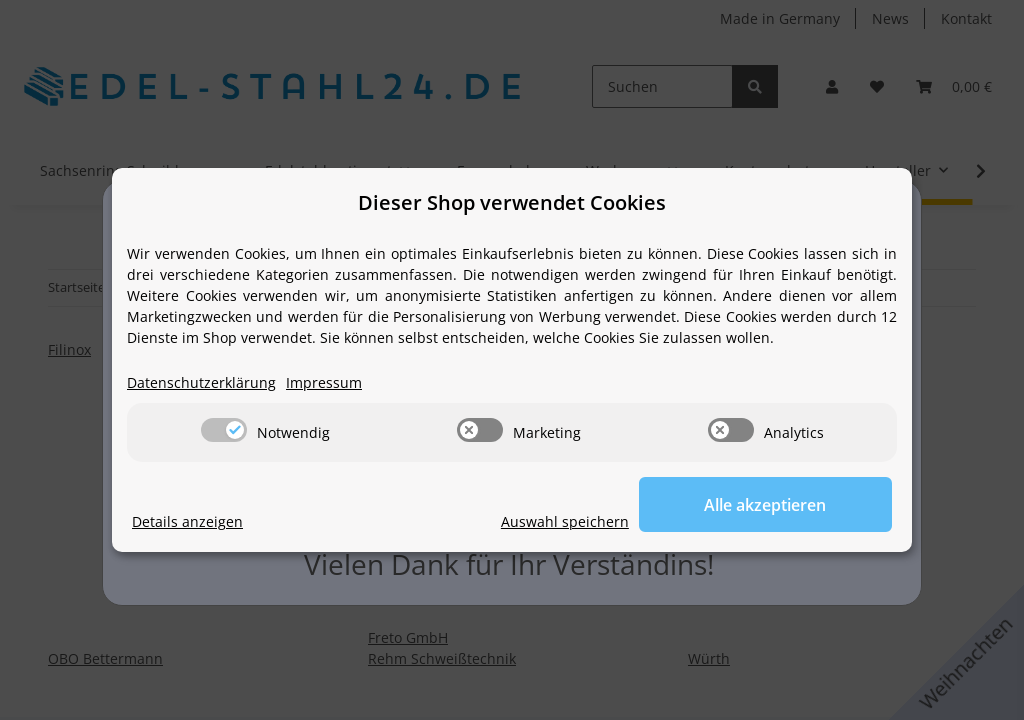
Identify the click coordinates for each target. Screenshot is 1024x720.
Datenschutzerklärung (201, 383)
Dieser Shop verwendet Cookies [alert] (512, 202)
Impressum (324, 383)
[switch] (224, 431)
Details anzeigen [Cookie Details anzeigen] (187, 522)
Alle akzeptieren (792, 505)
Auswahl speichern (618, 522)
